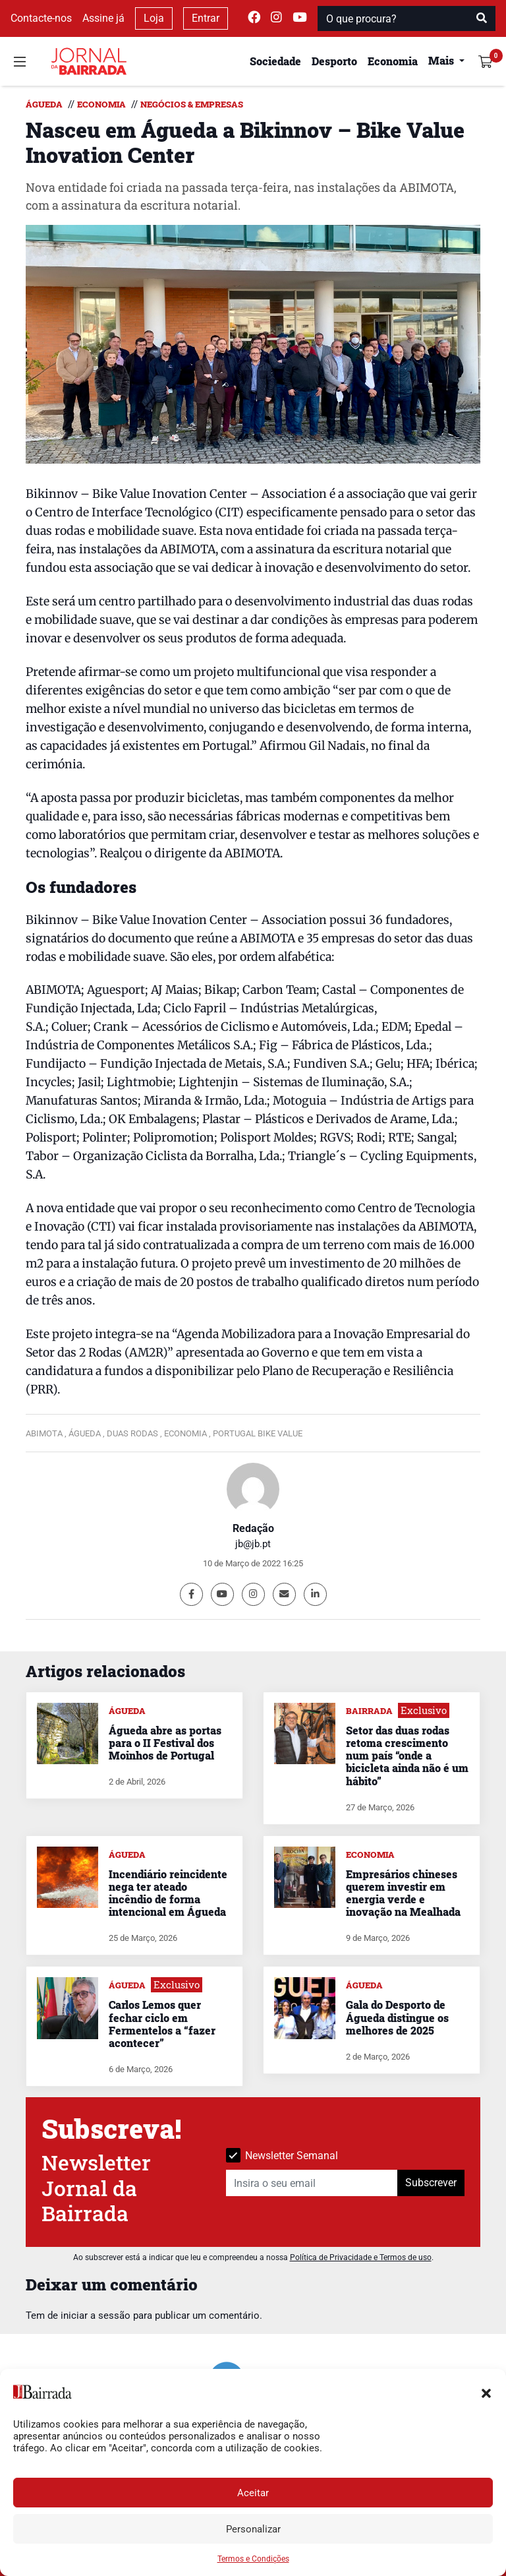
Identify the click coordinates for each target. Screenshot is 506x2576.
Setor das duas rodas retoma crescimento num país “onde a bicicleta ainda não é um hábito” (407, 1755)
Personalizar (253, 2529)
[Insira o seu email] (312, 2183)
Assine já (103, 18)
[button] (486, 2392)
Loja (154, 18)
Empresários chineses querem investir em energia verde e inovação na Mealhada (403, 1893)
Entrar (205, 18)
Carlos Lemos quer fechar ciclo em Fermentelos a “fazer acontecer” (162, 2024)
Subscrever (431, 2182)
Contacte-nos (41, 18)
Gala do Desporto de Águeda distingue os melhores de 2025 (397, 2017)
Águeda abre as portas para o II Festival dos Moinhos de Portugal (165, 1742)
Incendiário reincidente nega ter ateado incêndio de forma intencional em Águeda (168, 1893)
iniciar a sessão (95, 2315)
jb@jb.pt (253, 1544)
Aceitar (253, 2493)
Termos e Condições (253, 2558)
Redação (253, 1528)
